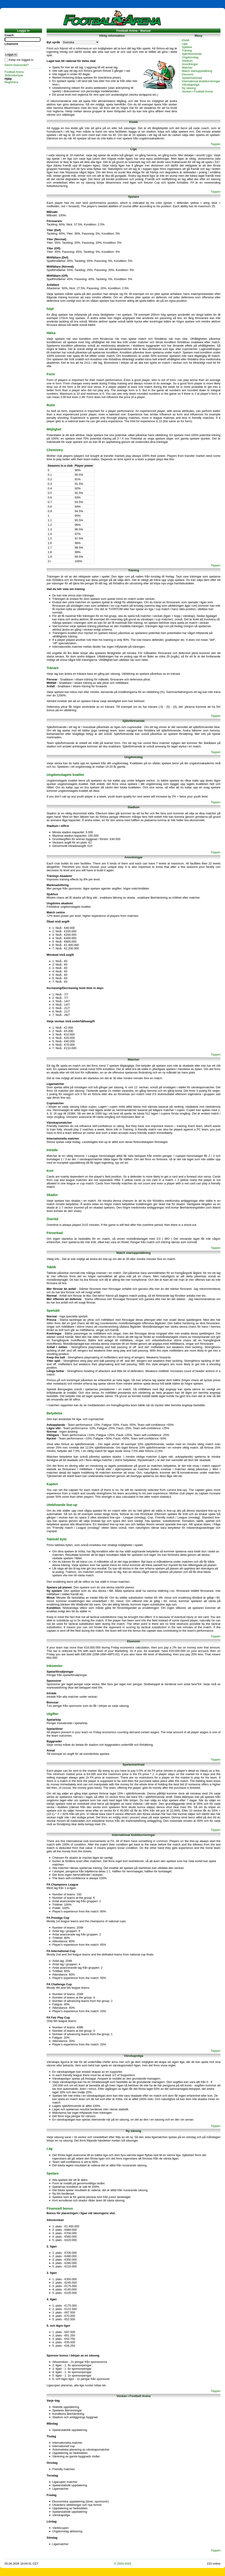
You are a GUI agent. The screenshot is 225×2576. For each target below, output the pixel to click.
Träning (187, 50)
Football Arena (14, 72)
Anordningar (190, 64)
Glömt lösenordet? (17, 65)
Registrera (11, 82)
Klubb (185, 40)
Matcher (187, 67)
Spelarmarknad (192, 77)
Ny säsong (189, 88)
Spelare (187, 47)
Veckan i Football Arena (197, 91)
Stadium (187, 60)
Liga (185, 43)
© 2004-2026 (122, 2563)
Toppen (215, 144)
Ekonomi (187, 74)
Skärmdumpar (14, 75)
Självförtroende (192, 54)
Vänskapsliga (190, 84)
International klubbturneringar (201, 81)
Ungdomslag (190, 57)
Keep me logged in (21, 59)
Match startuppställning (197, 71)
